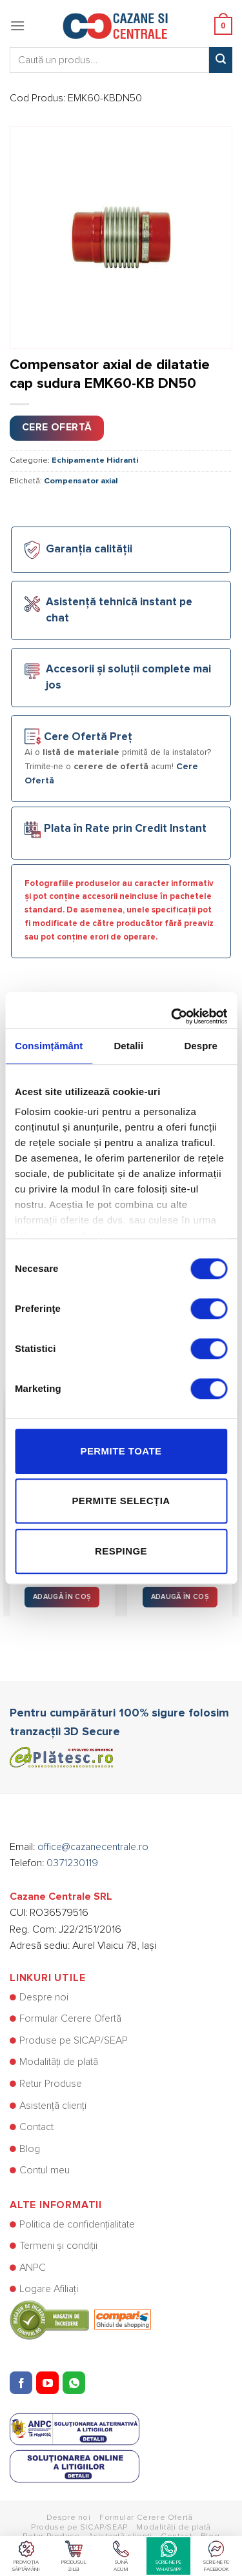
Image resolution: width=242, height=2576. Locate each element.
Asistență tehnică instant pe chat (119, 610)
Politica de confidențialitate (77, 2224)
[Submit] (220, 60)
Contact (36, 2127)
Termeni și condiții (58, 2245)
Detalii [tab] (128, 1045)
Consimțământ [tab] (49, 1045)
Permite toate (120, 1450)
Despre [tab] (200, 1045)
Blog (29, 2149)
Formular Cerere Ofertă (70, 2018)
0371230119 (72, 1863)
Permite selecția (121, 1500)
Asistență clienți (52, 2105)
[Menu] (17, 25)
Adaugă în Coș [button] (62, 1596)
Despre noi (43, 1997)
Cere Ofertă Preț (88, 737)
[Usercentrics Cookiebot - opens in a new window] (172, 1009)
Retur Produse (50, 2083)
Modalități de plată (58, 2062)
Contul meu (44, 2170)
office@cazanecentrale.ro (92, 1847)
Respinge (121, 1550)
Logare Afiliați (48, 2289)
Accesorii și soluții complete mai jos (128, 677)
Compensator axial (80, 481)
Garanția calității (89, 549)
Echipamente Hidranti (95, 460)
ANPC (32, 2267)
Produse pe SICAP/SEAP (73, 2040)
